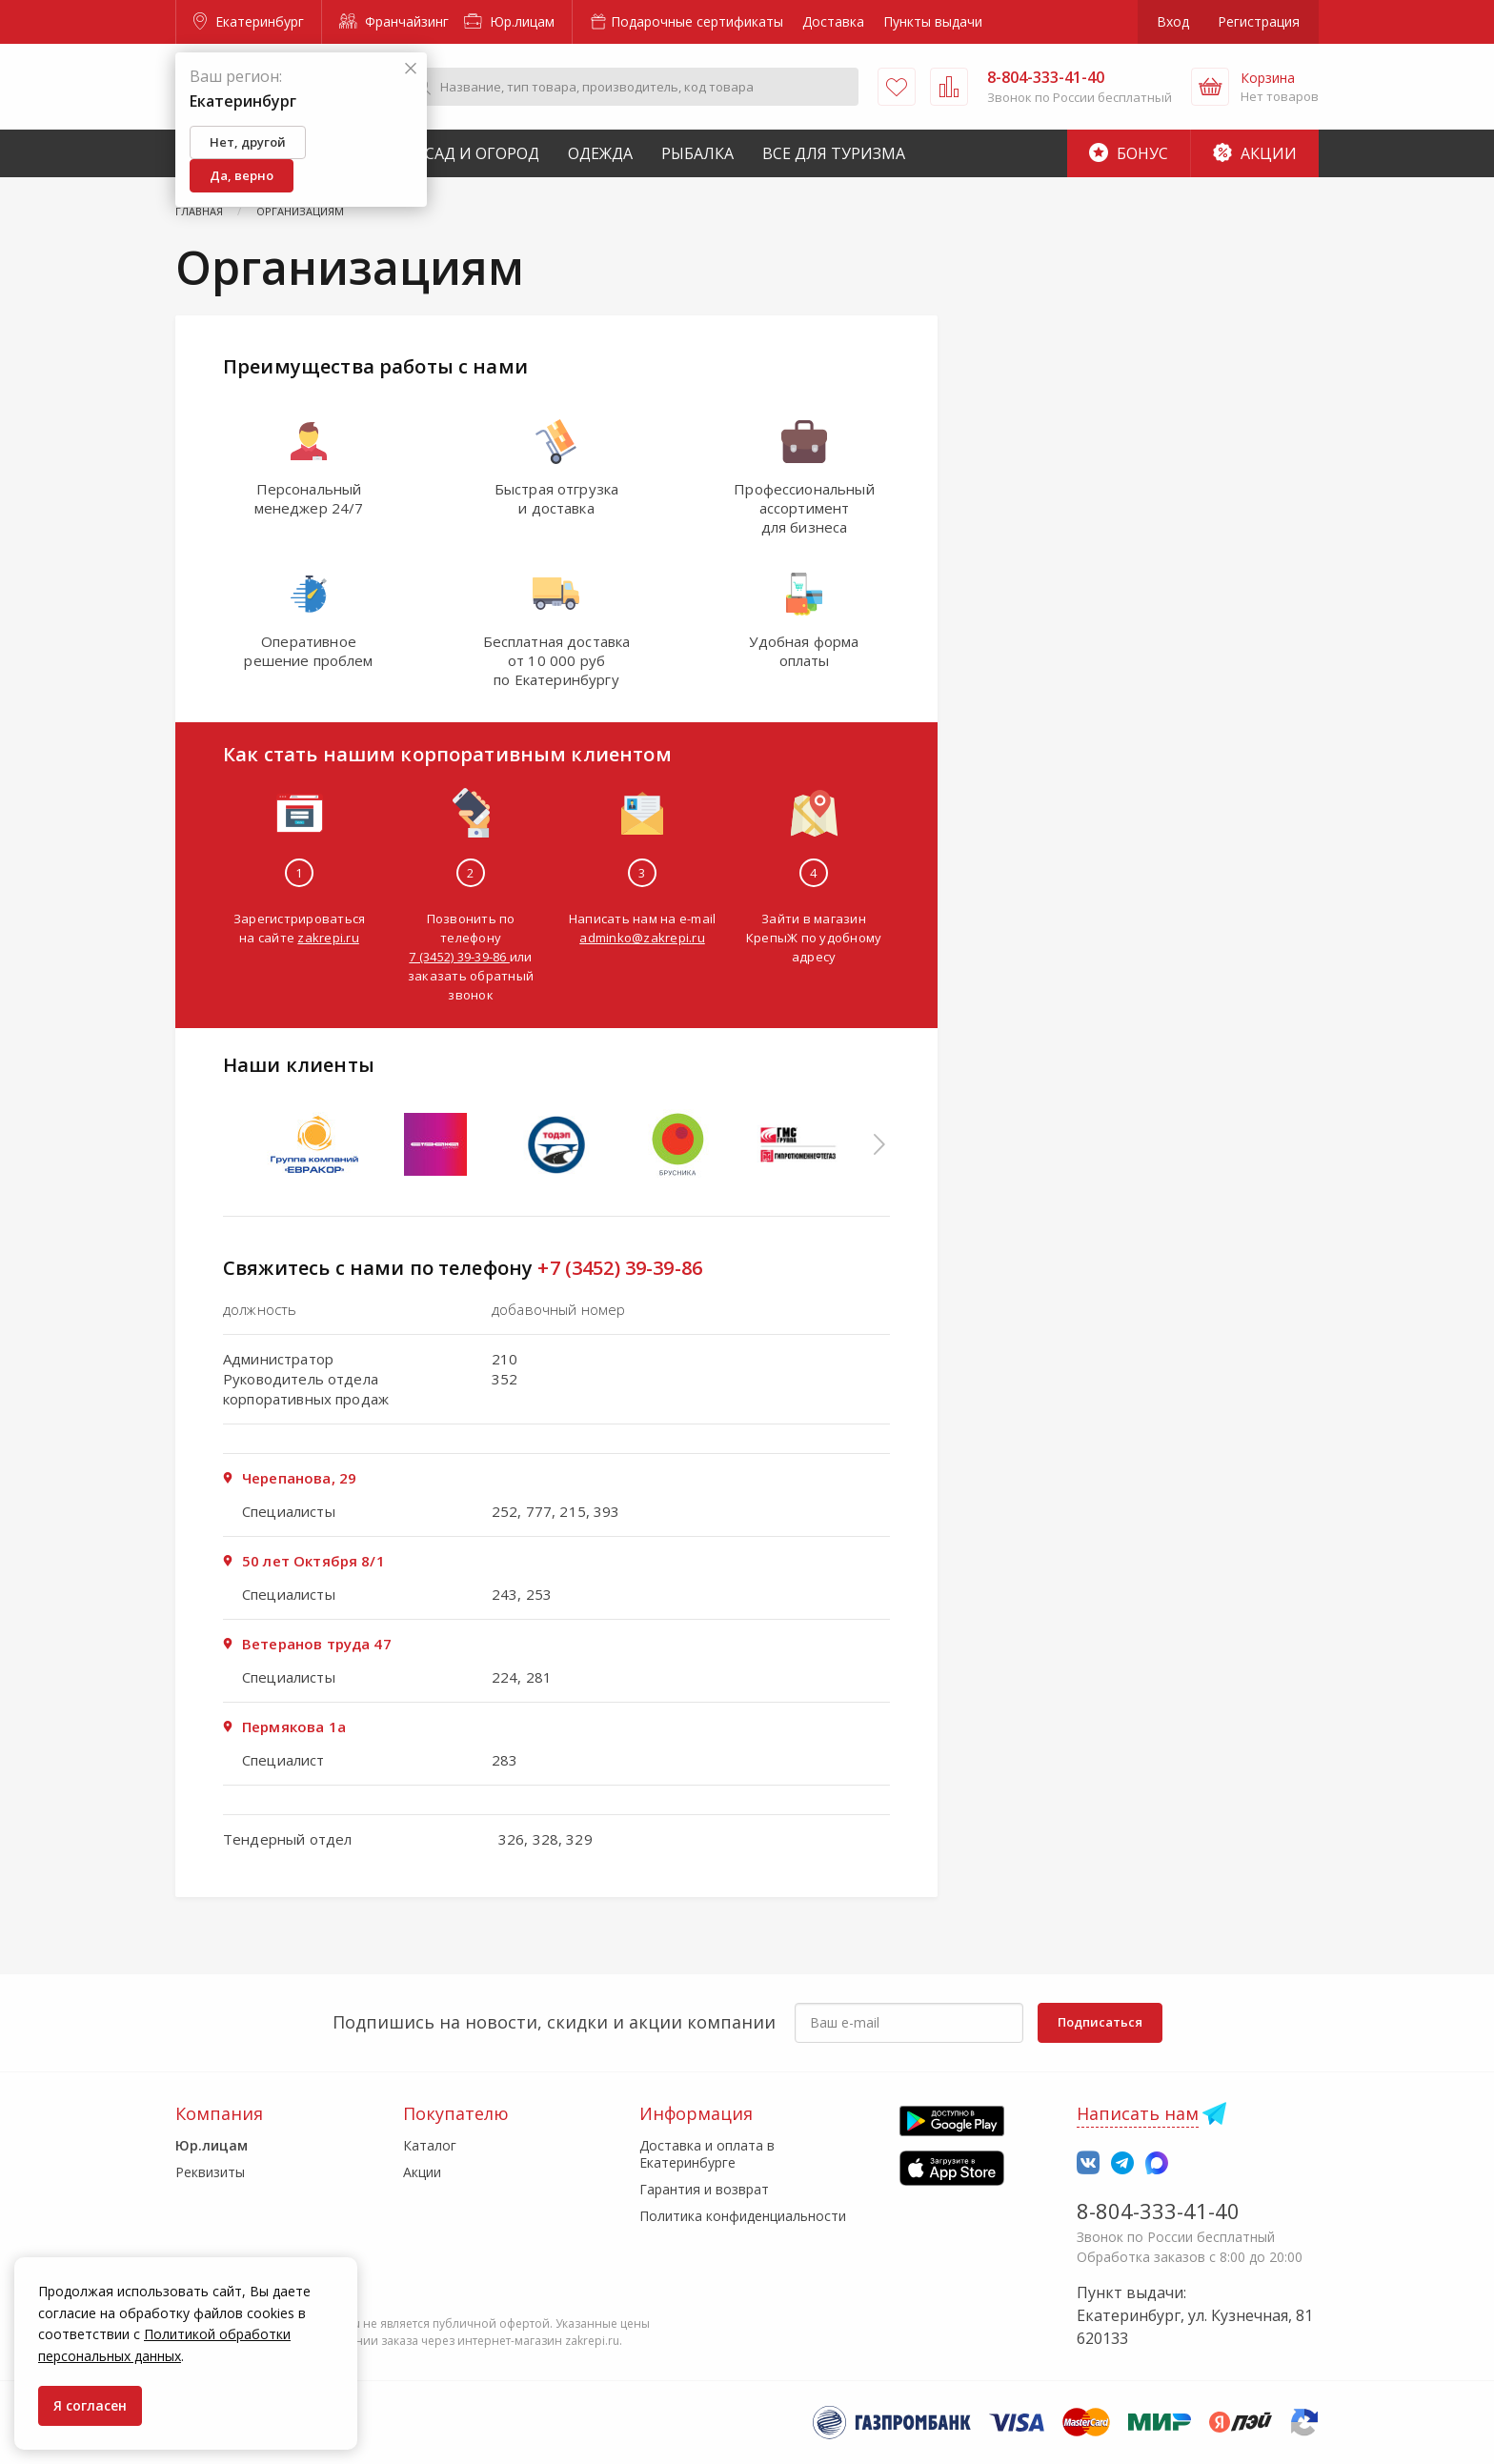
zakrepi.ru (328, 937)
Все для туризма (833, 153)
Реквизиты (210, 2172)
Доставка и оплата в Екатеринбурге (707, 2153)
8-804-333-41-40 (1158, 2210)
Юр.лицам (509, 21)
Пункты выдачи (932, 21)
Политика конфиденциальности (742, 2216)
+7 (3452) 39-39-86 (619, 1268)
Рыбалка (697, 153)
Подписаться (1100, 2021)
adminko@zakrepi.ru (642, 937)
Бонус (1128, 153)
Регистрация (1259, 21)
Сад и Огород (482, 153)
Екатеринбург (248, 21)
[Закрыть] (410, 69)
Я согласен (90, 2405)
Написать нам (1138, 2113)
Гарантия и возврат (704, 2189)
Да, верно (241, 175)
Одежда (600, 153)
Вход (1173, 21)
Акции (1255, 153)
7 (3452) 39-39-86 (459, 956)
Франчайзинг (394, 21)
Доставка (833, 21)
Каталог (429, 2145)
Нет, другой (248, 142)
